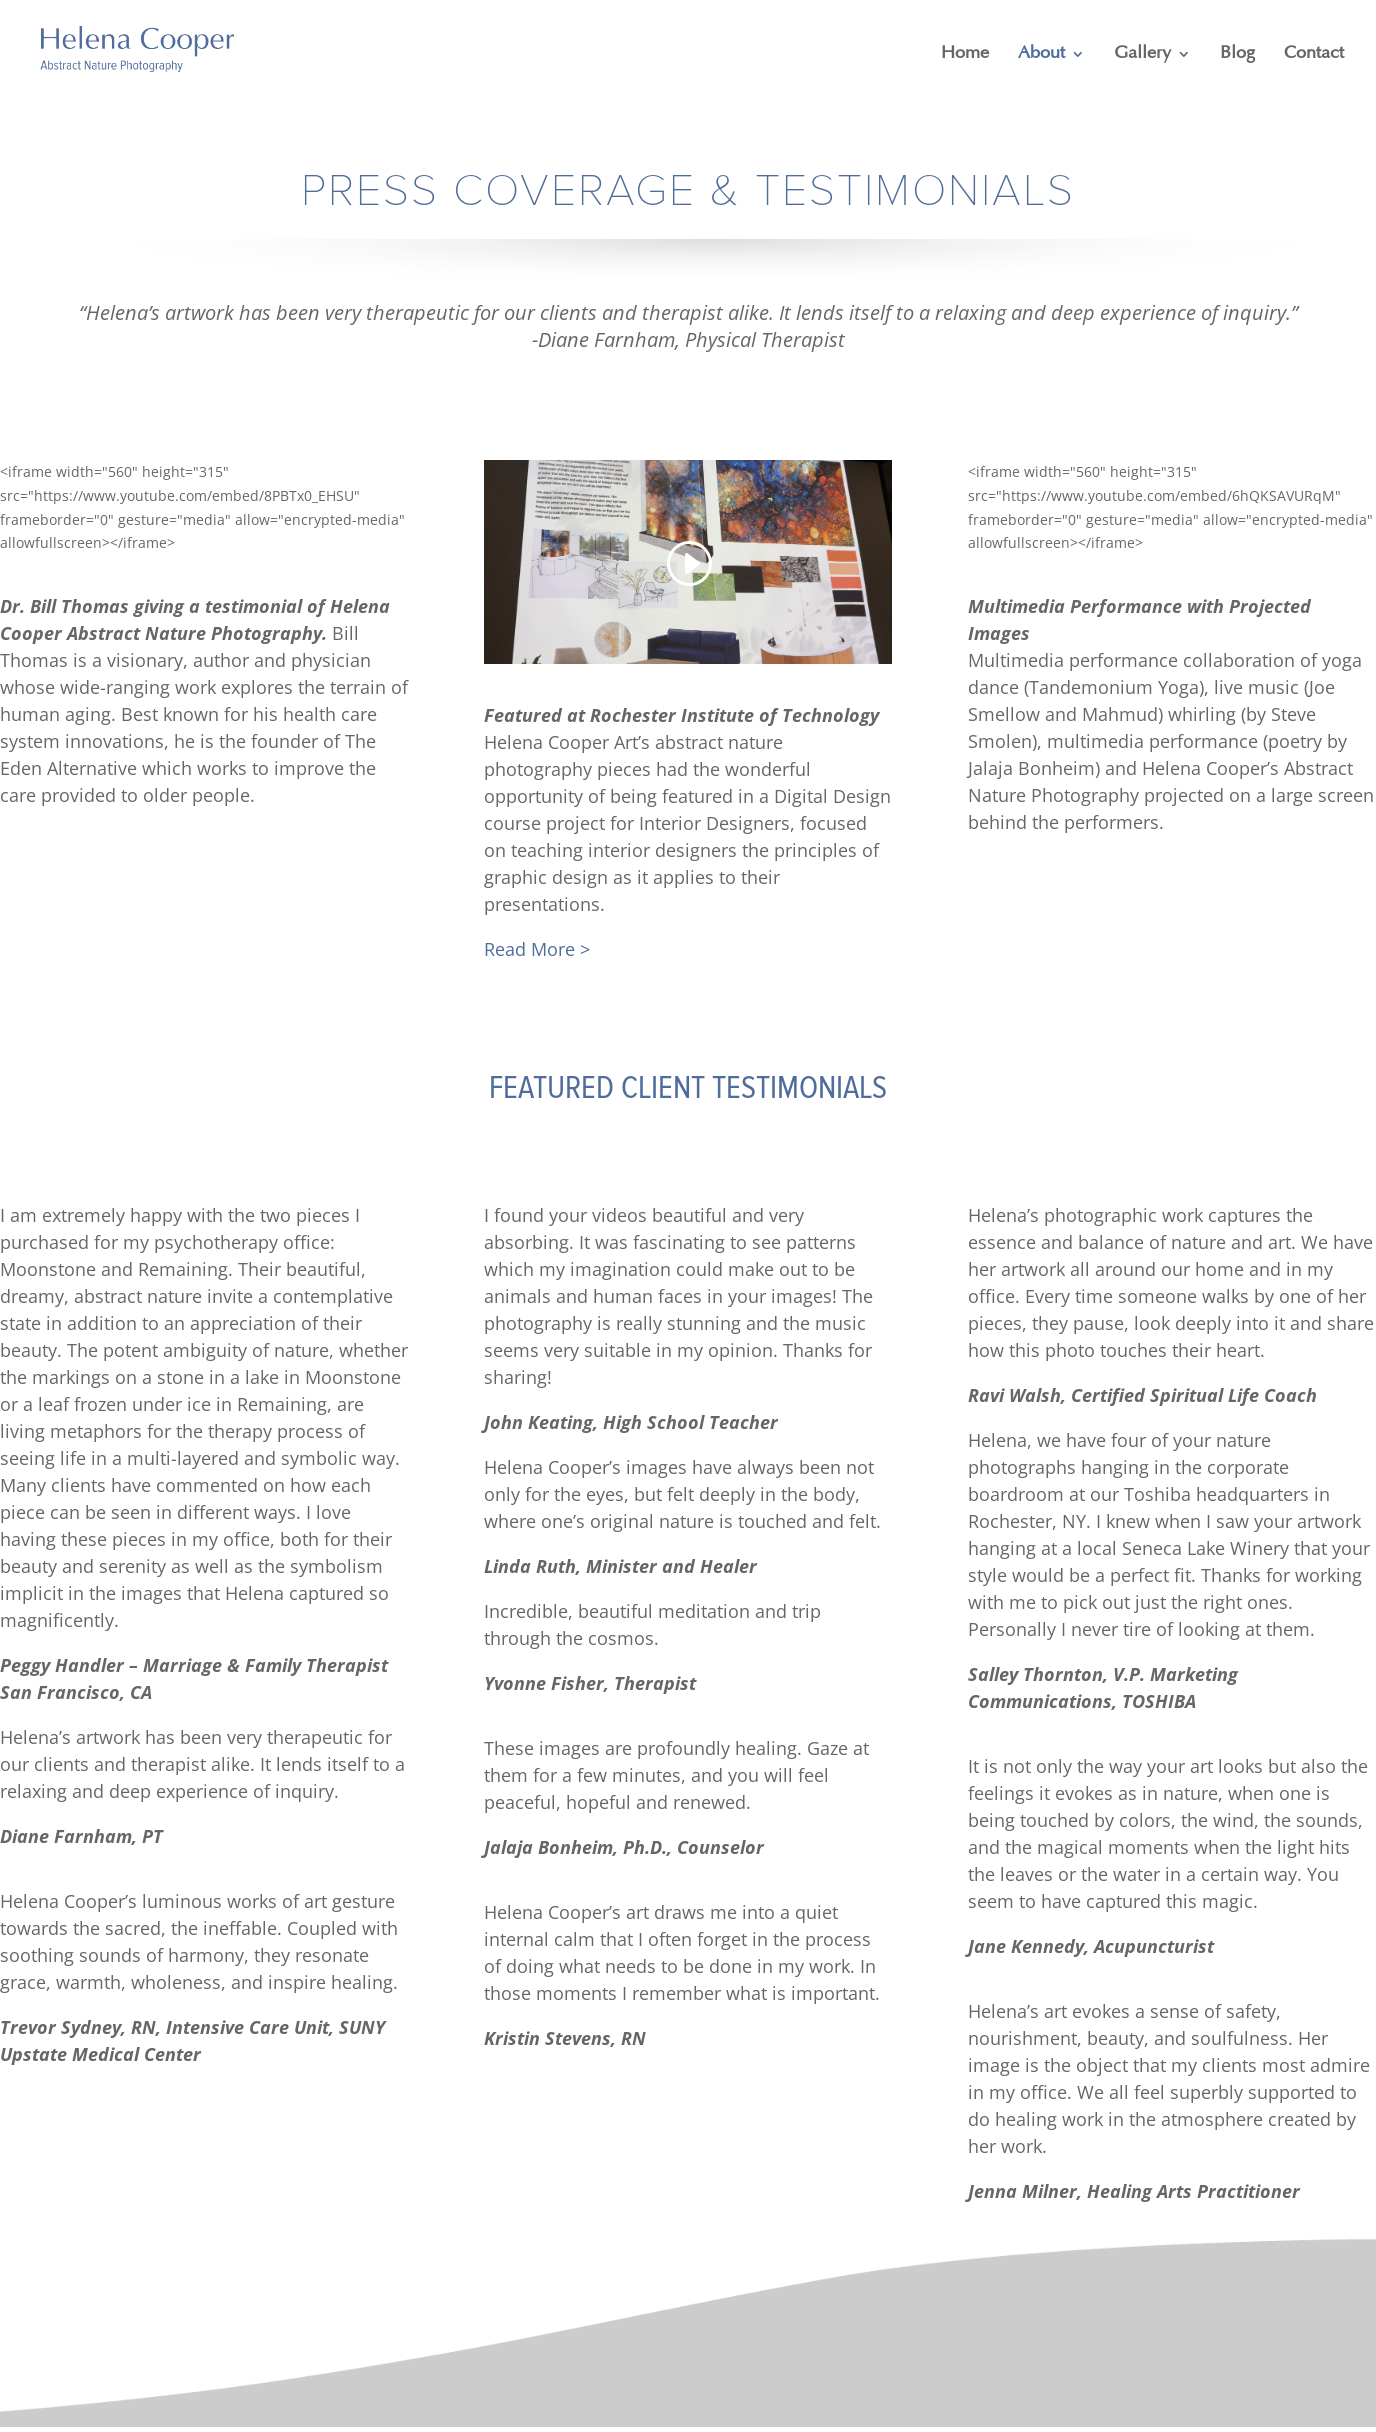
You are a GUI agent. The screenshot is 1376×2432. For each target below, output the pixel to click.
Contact (1314, 54)
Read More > (537, 949)
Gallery (1142, 54)
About (1041, 54)
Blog (1237, 54)
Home (965, 54)
